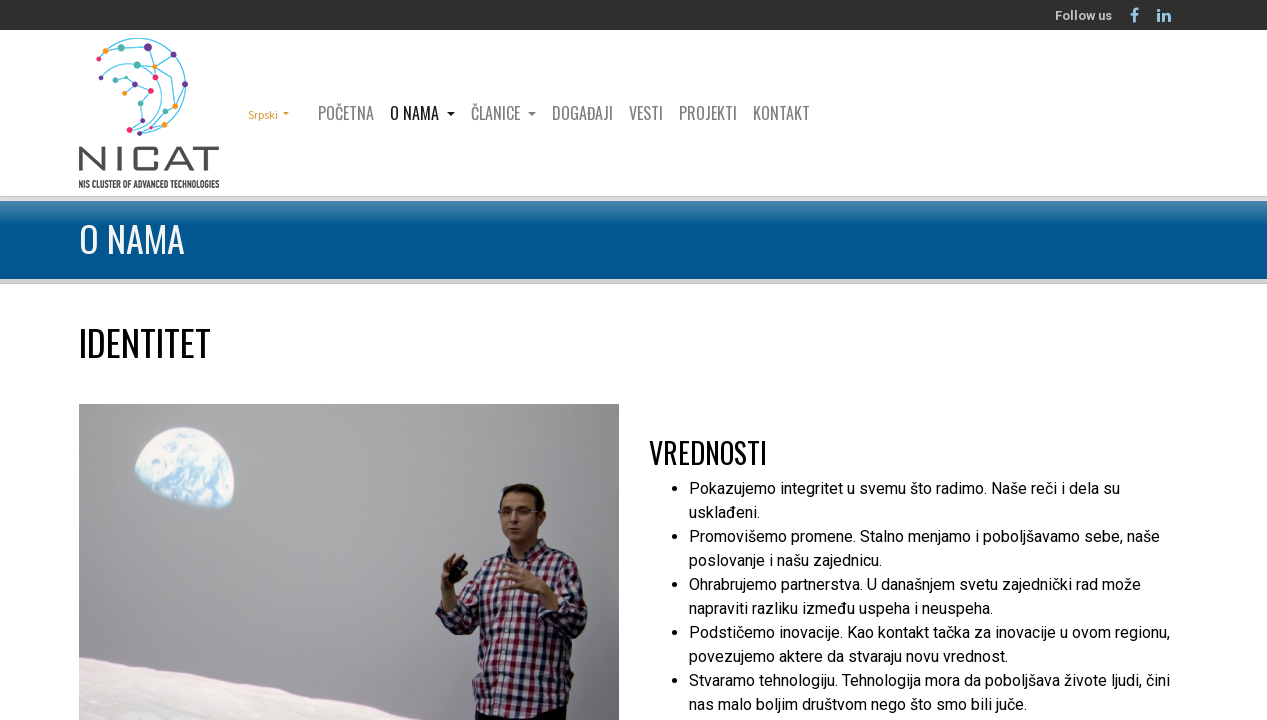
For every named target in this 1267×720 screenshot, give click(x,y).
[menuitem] (346, 113)
